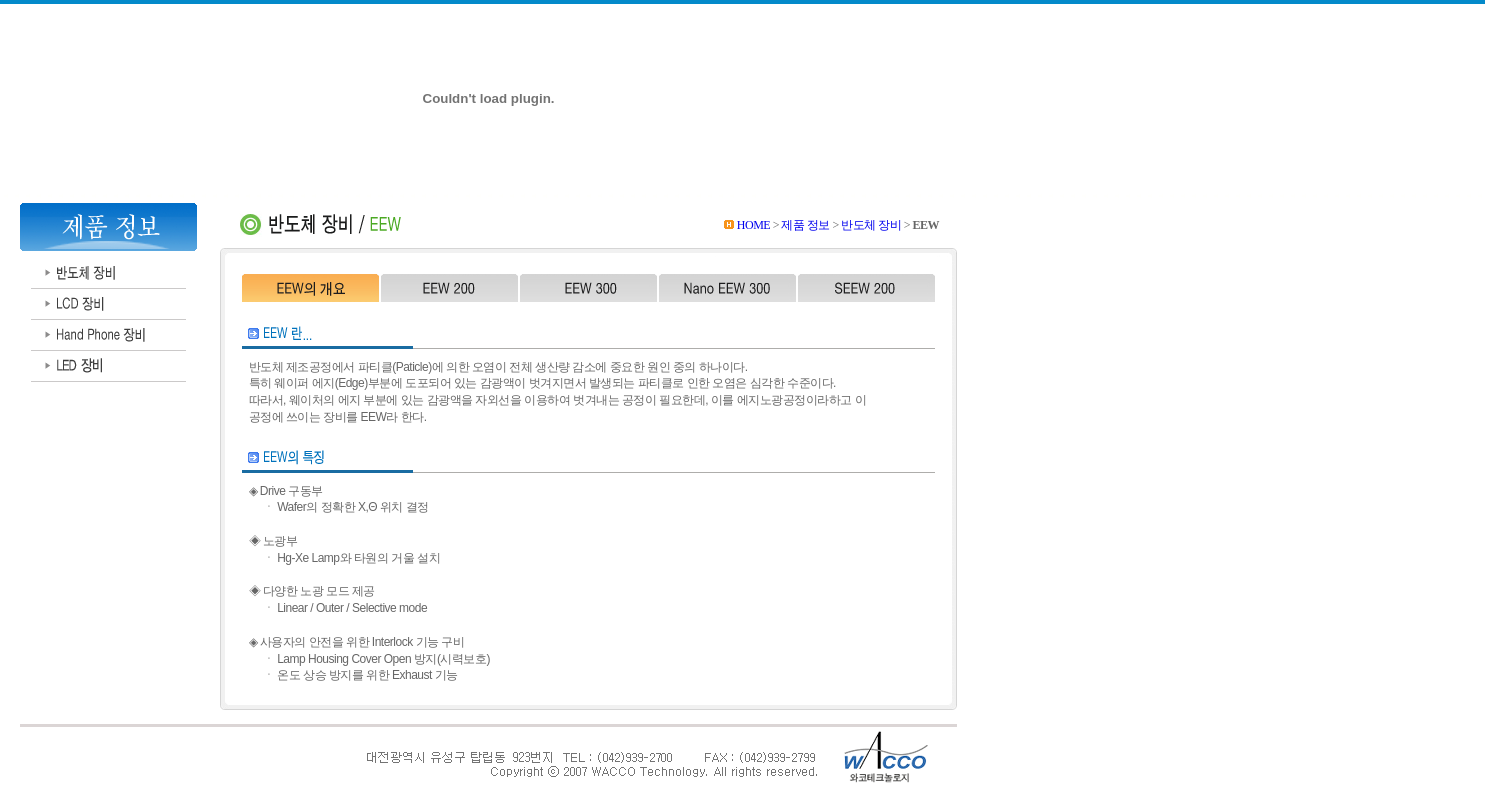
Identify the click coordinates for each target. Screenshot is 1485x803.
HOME (753, 225)
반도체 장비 (872, 225)
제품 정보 (805, 225)
